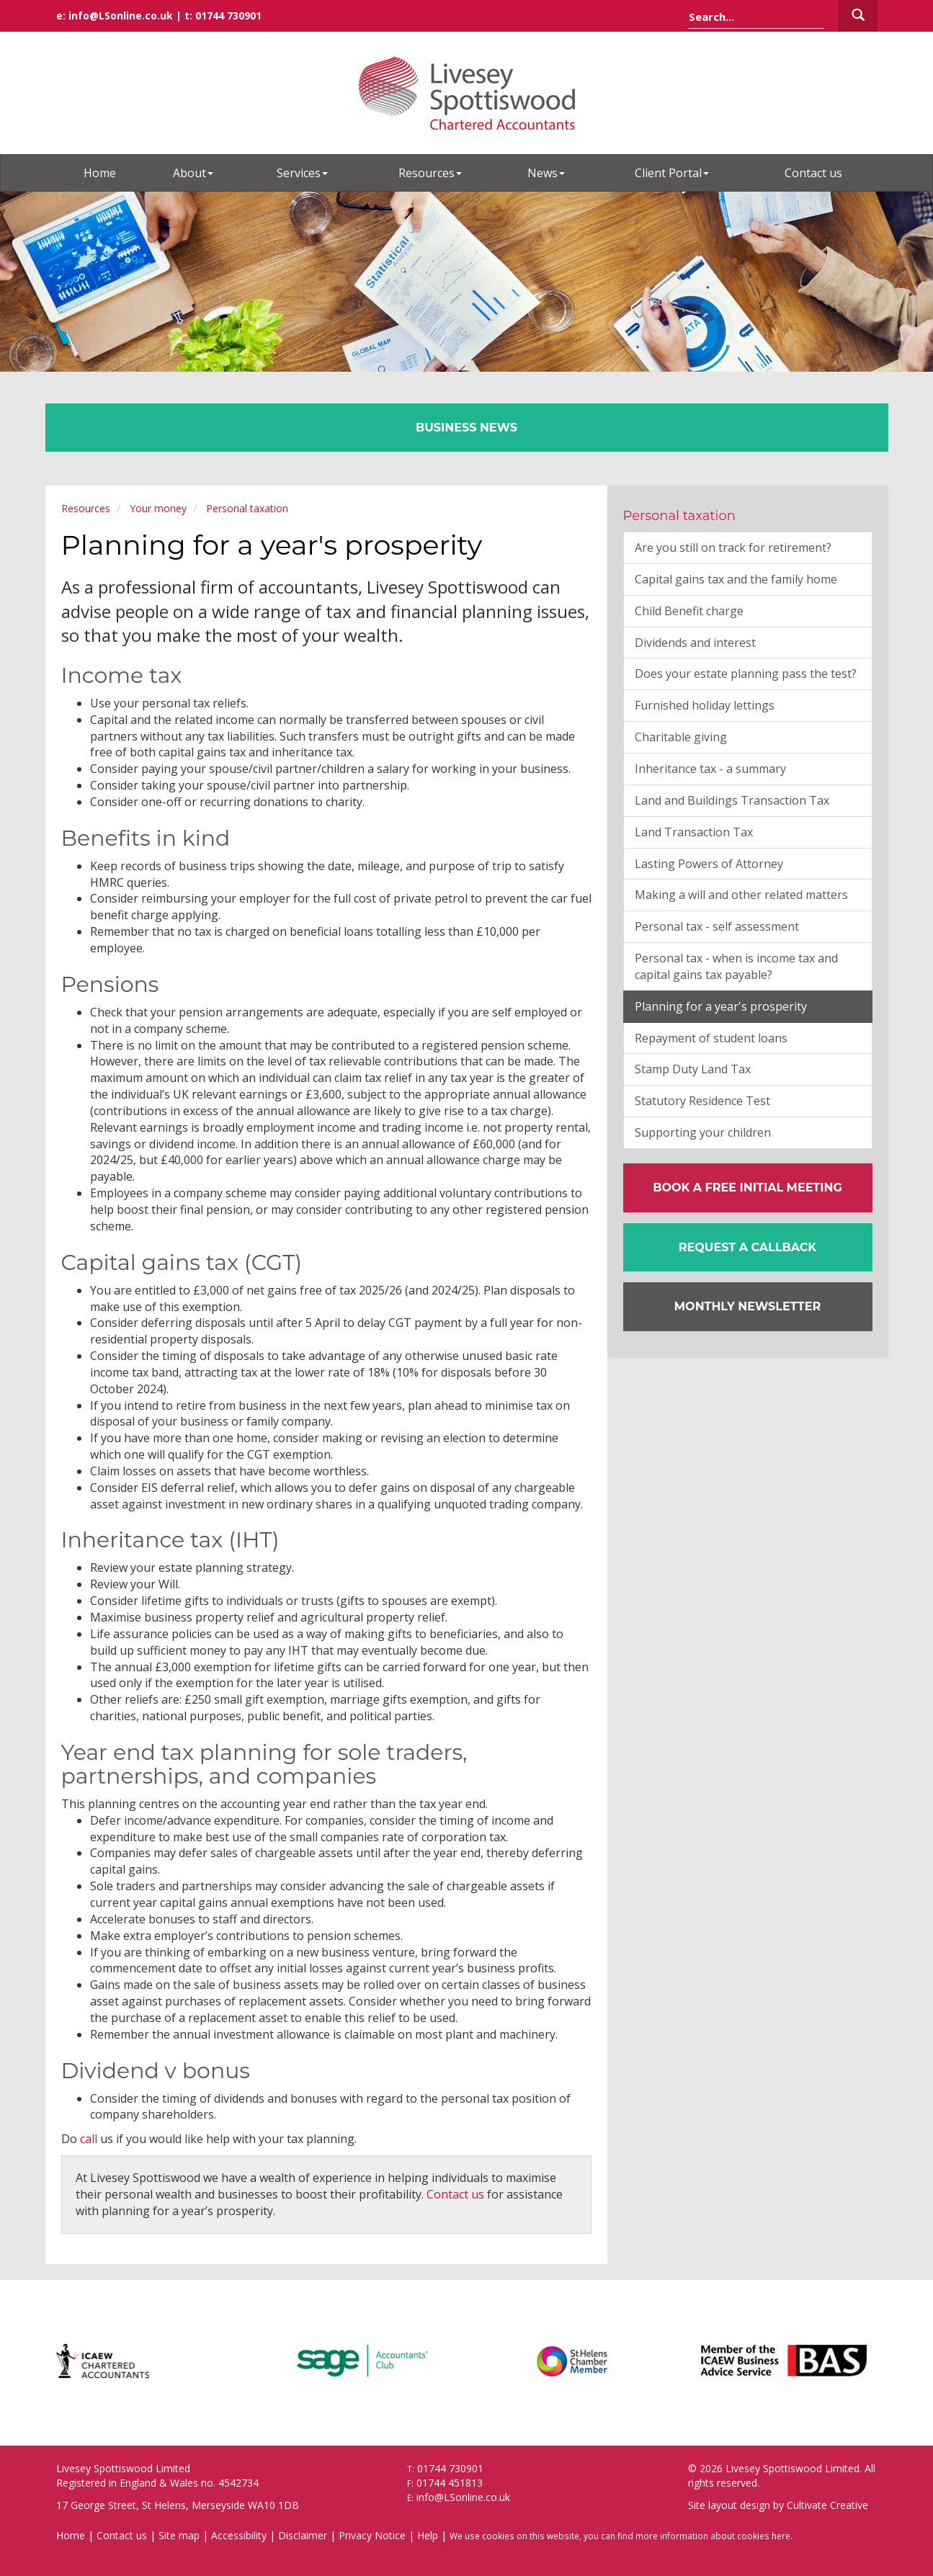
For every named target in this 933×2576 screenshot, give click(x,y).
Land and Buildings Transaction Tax (732, 800)
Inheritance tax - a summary (710, 769)
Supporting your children (703, 1132)
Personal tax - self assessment (717, 926)
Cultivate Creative (827, 2505)
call (88, 2139)
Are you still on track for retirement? (733, 547)
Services (302, 173)
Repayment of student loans (711, 1038)
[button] (747, 1247)
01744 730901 (228, 15)
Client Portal (672, 173)
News (546, 173)
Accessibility (239, 2535)
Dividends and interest (695, 642)
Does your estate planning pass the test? (746, 673)
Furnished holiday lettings (704, 705)
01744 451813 (449, 2483)
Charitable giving (681, 737)
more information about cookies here (712, 2535)
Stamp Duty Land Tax (693, 1069)
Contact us (813, 173)
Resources (430, 173)
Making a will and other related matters (741, 895)
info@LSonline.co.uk (120, 15)
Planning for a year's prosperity (721, 1006)
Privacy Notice (372, 2535)
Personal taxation (247, 508)
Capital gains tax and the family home (736, 579)
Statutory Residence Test (702, 1101)
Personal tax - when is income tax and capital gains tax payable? (736, 966)
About (193, 173)
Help (427, 2535)
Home (100, 173)
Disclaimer (302, 2535)
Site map (179, 2535)
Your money (158, 508)
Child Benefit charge (689, 611)
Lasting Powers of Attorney (709, 864)
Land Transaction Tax (694, 832)
